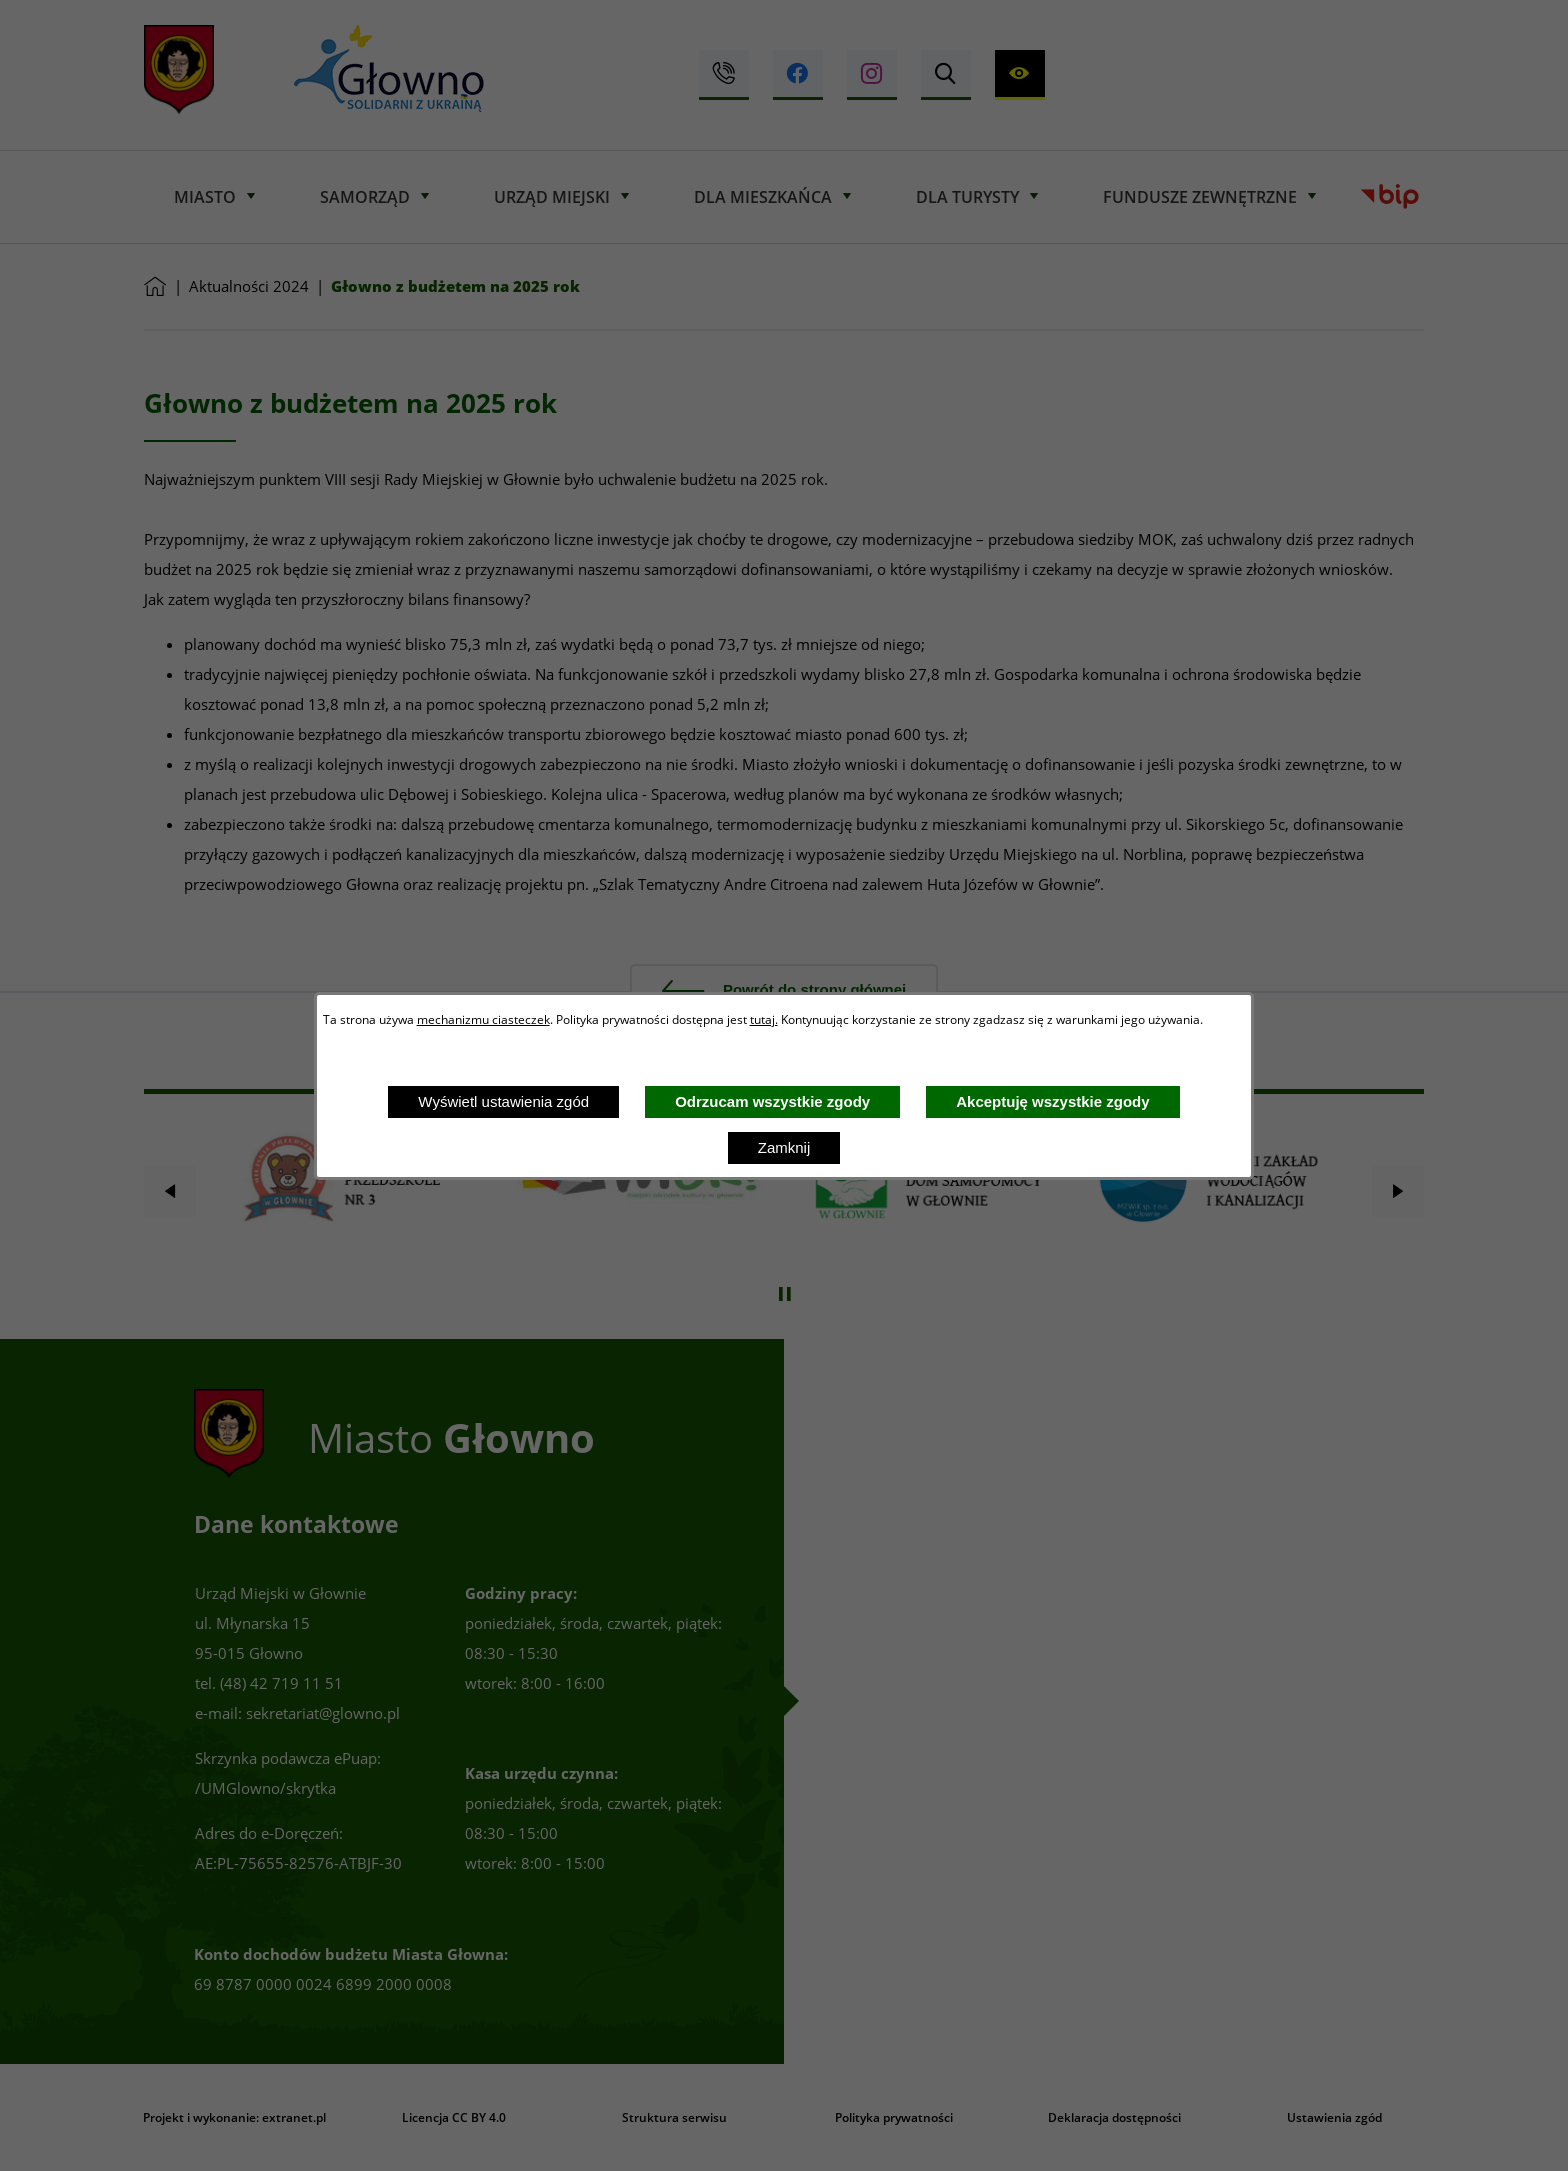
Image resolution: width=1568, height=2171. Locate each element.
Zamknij (784, 1147)
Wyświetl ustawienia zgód (503, 1101)
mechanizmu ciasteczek (483, 1019)
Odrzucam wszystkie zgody (772, 1101)
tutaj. (764, 1019)
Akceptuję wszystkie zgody (1052, 1101)
